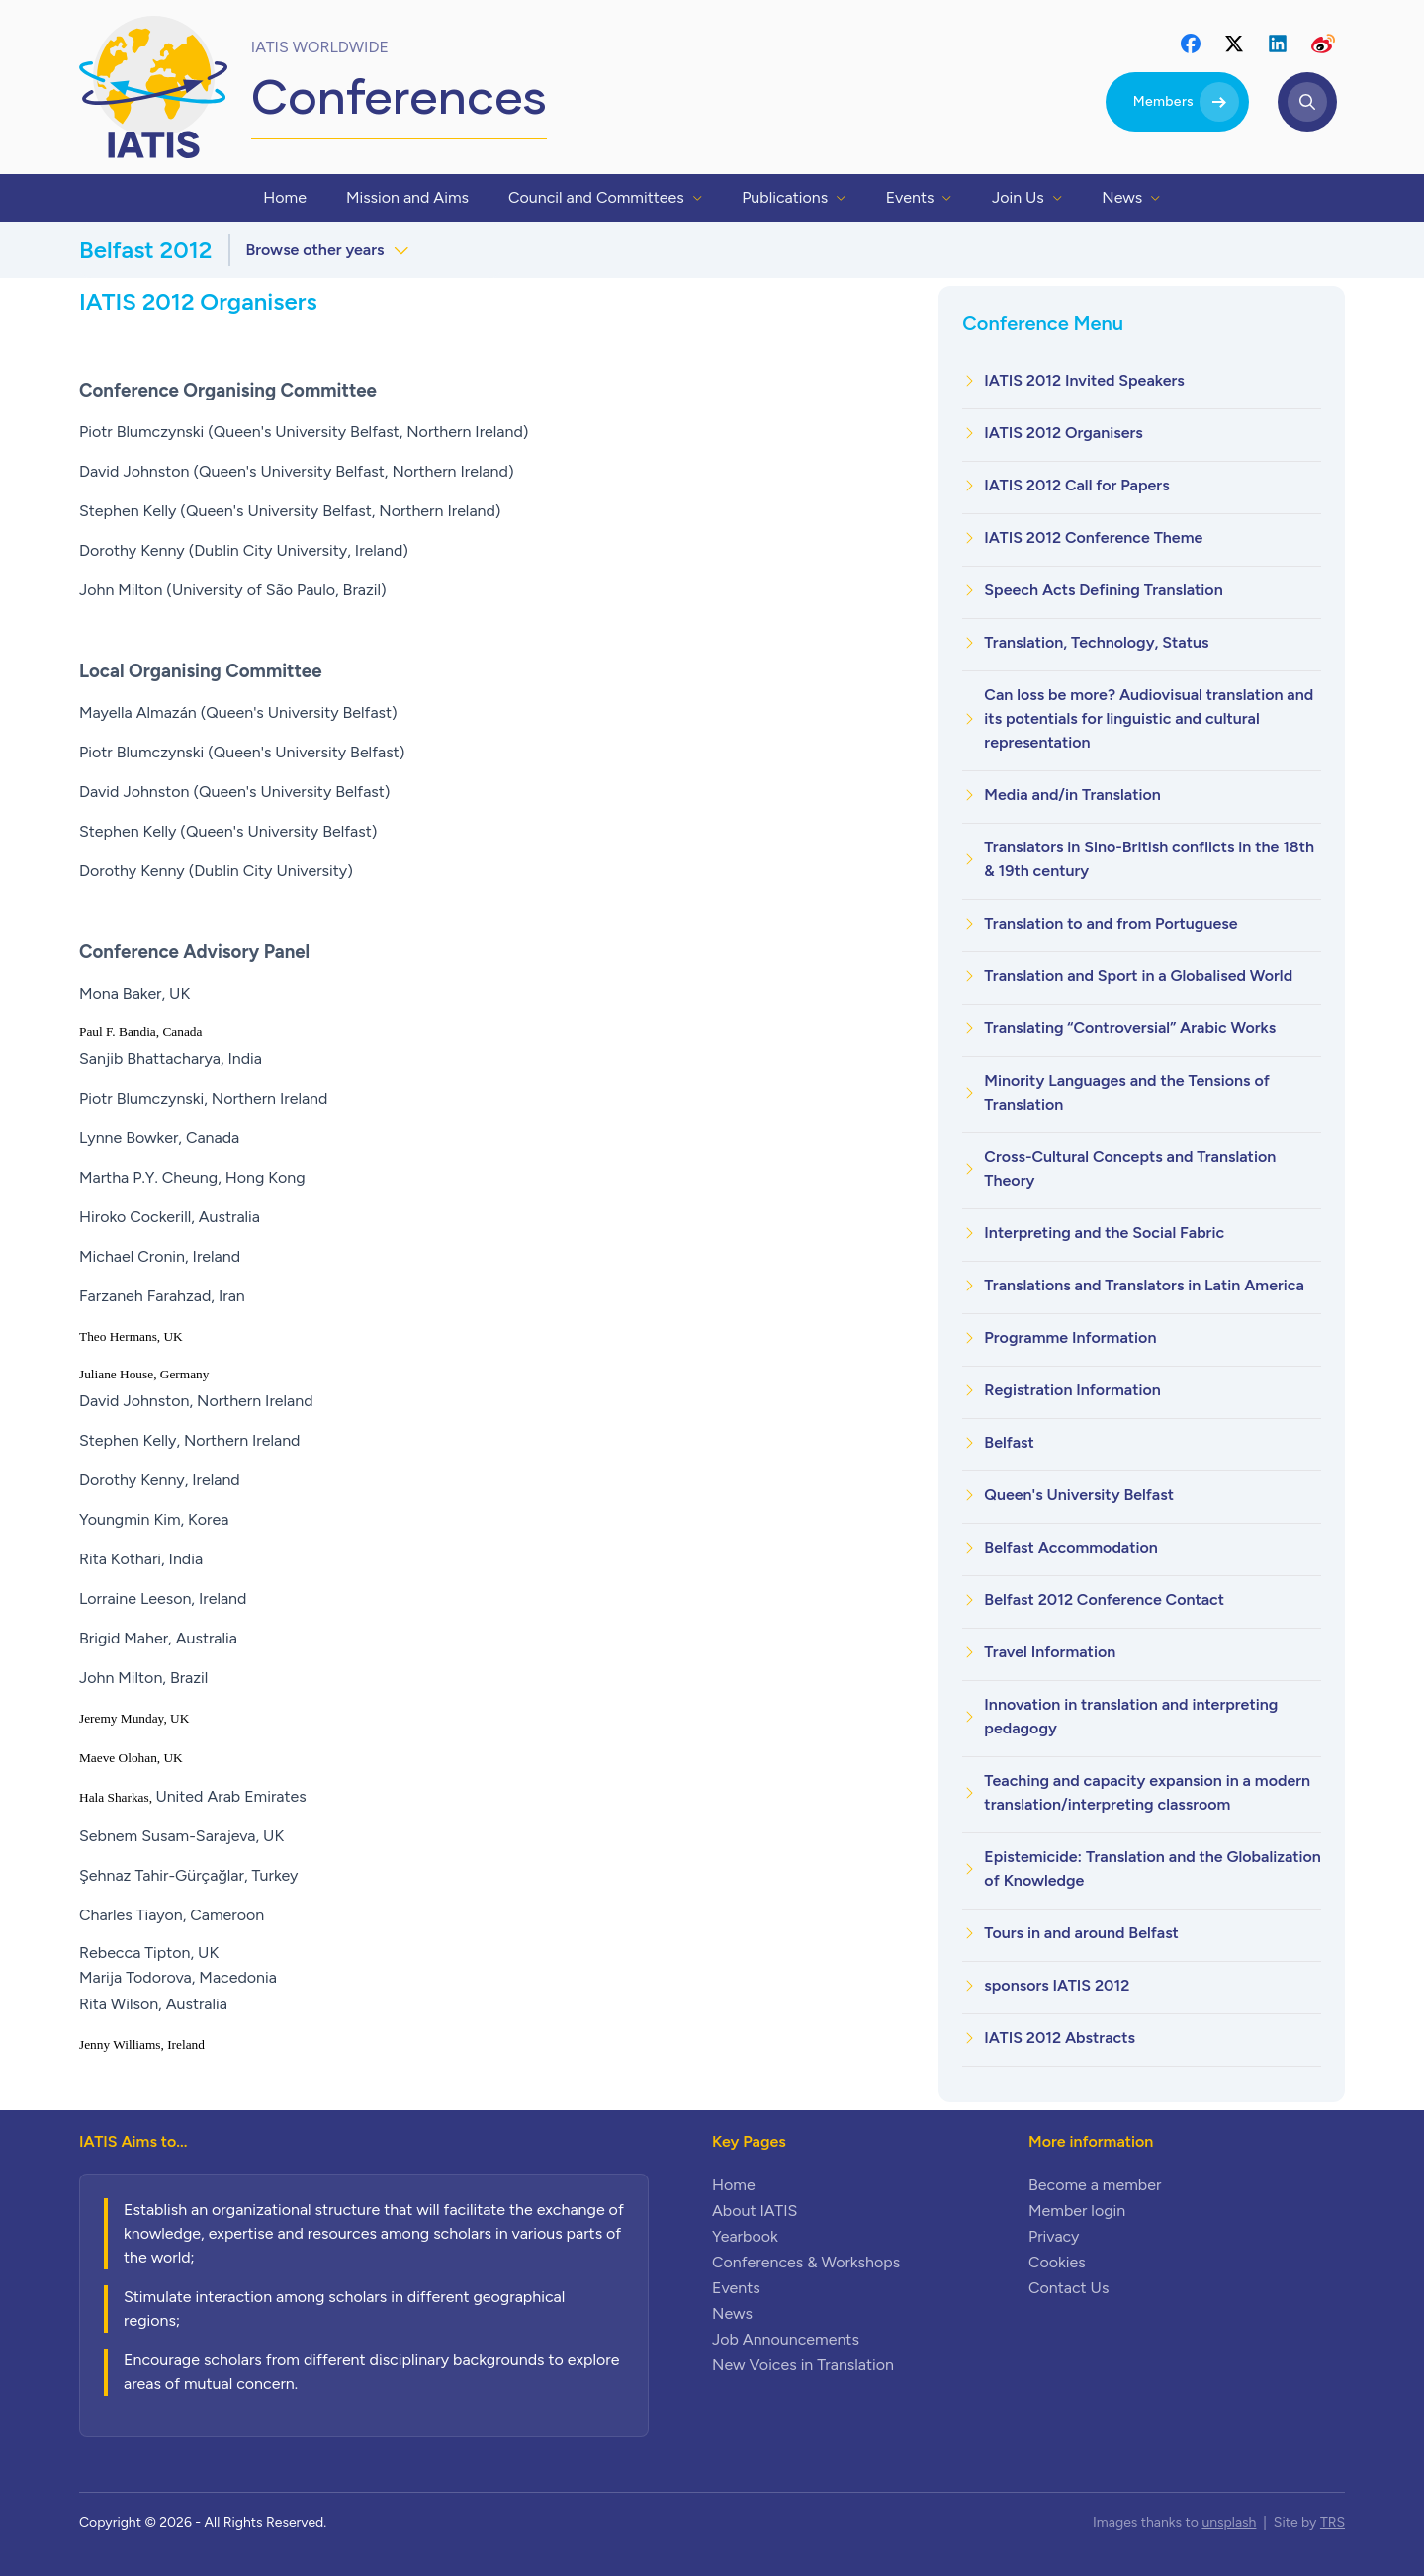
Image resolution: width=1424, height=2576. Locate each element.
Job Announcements (785, 2339)
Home (734, 2185)
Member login (1076, 2210)
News (732, 2313)
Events (736, 2287)
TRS (1332, 2522)
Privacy (1053, 2236)
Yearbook (745, 2236)
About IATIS (754, 2210)
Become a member (1094, 2185)
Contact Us (1068, 2287)
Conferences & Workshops (806, 2262)
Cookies (1057, 2262)
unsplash (1229, 2522)
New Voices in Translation (803, 2364)
